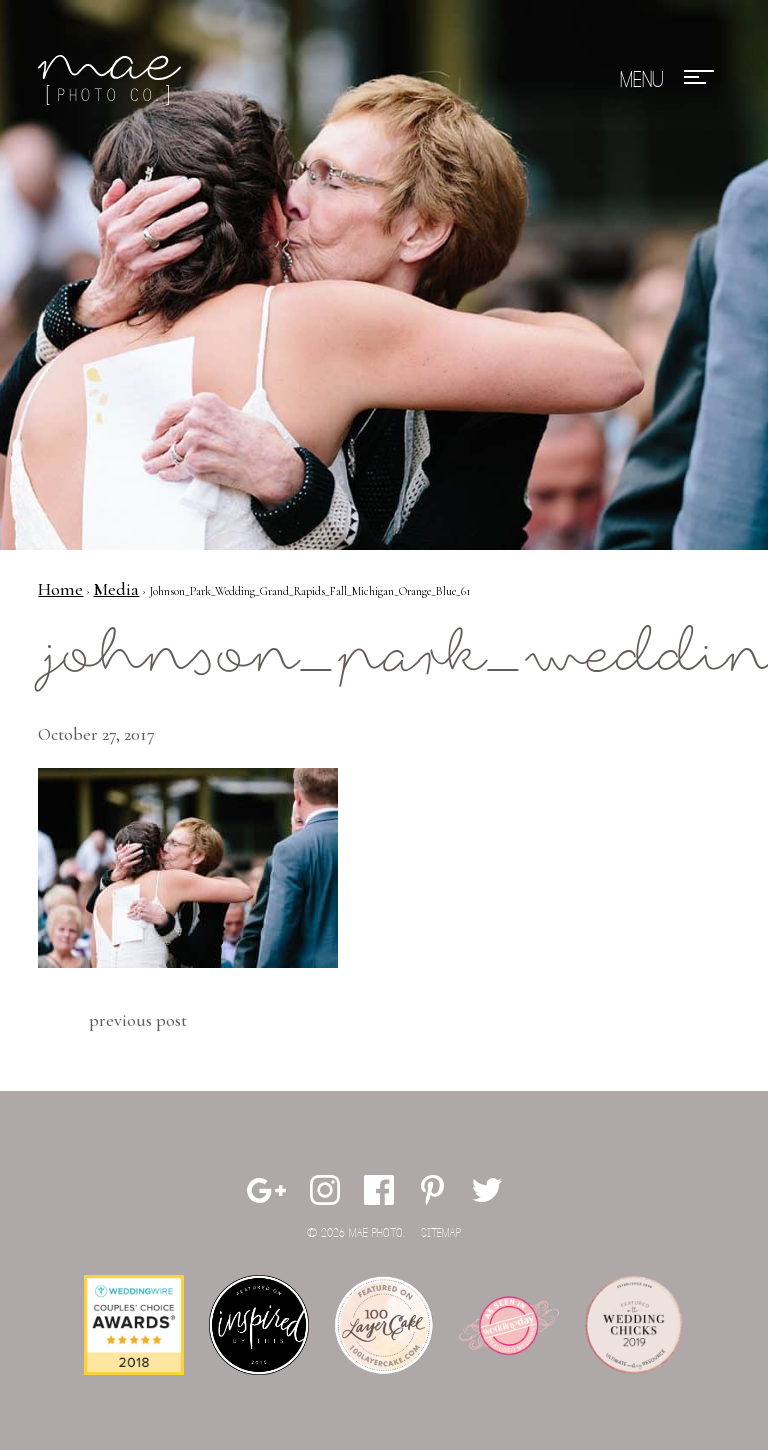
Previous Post (138, 1020)
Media (116, 589)
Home (60, 589)
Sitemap (441, 1233)
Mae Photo (113, 80)
